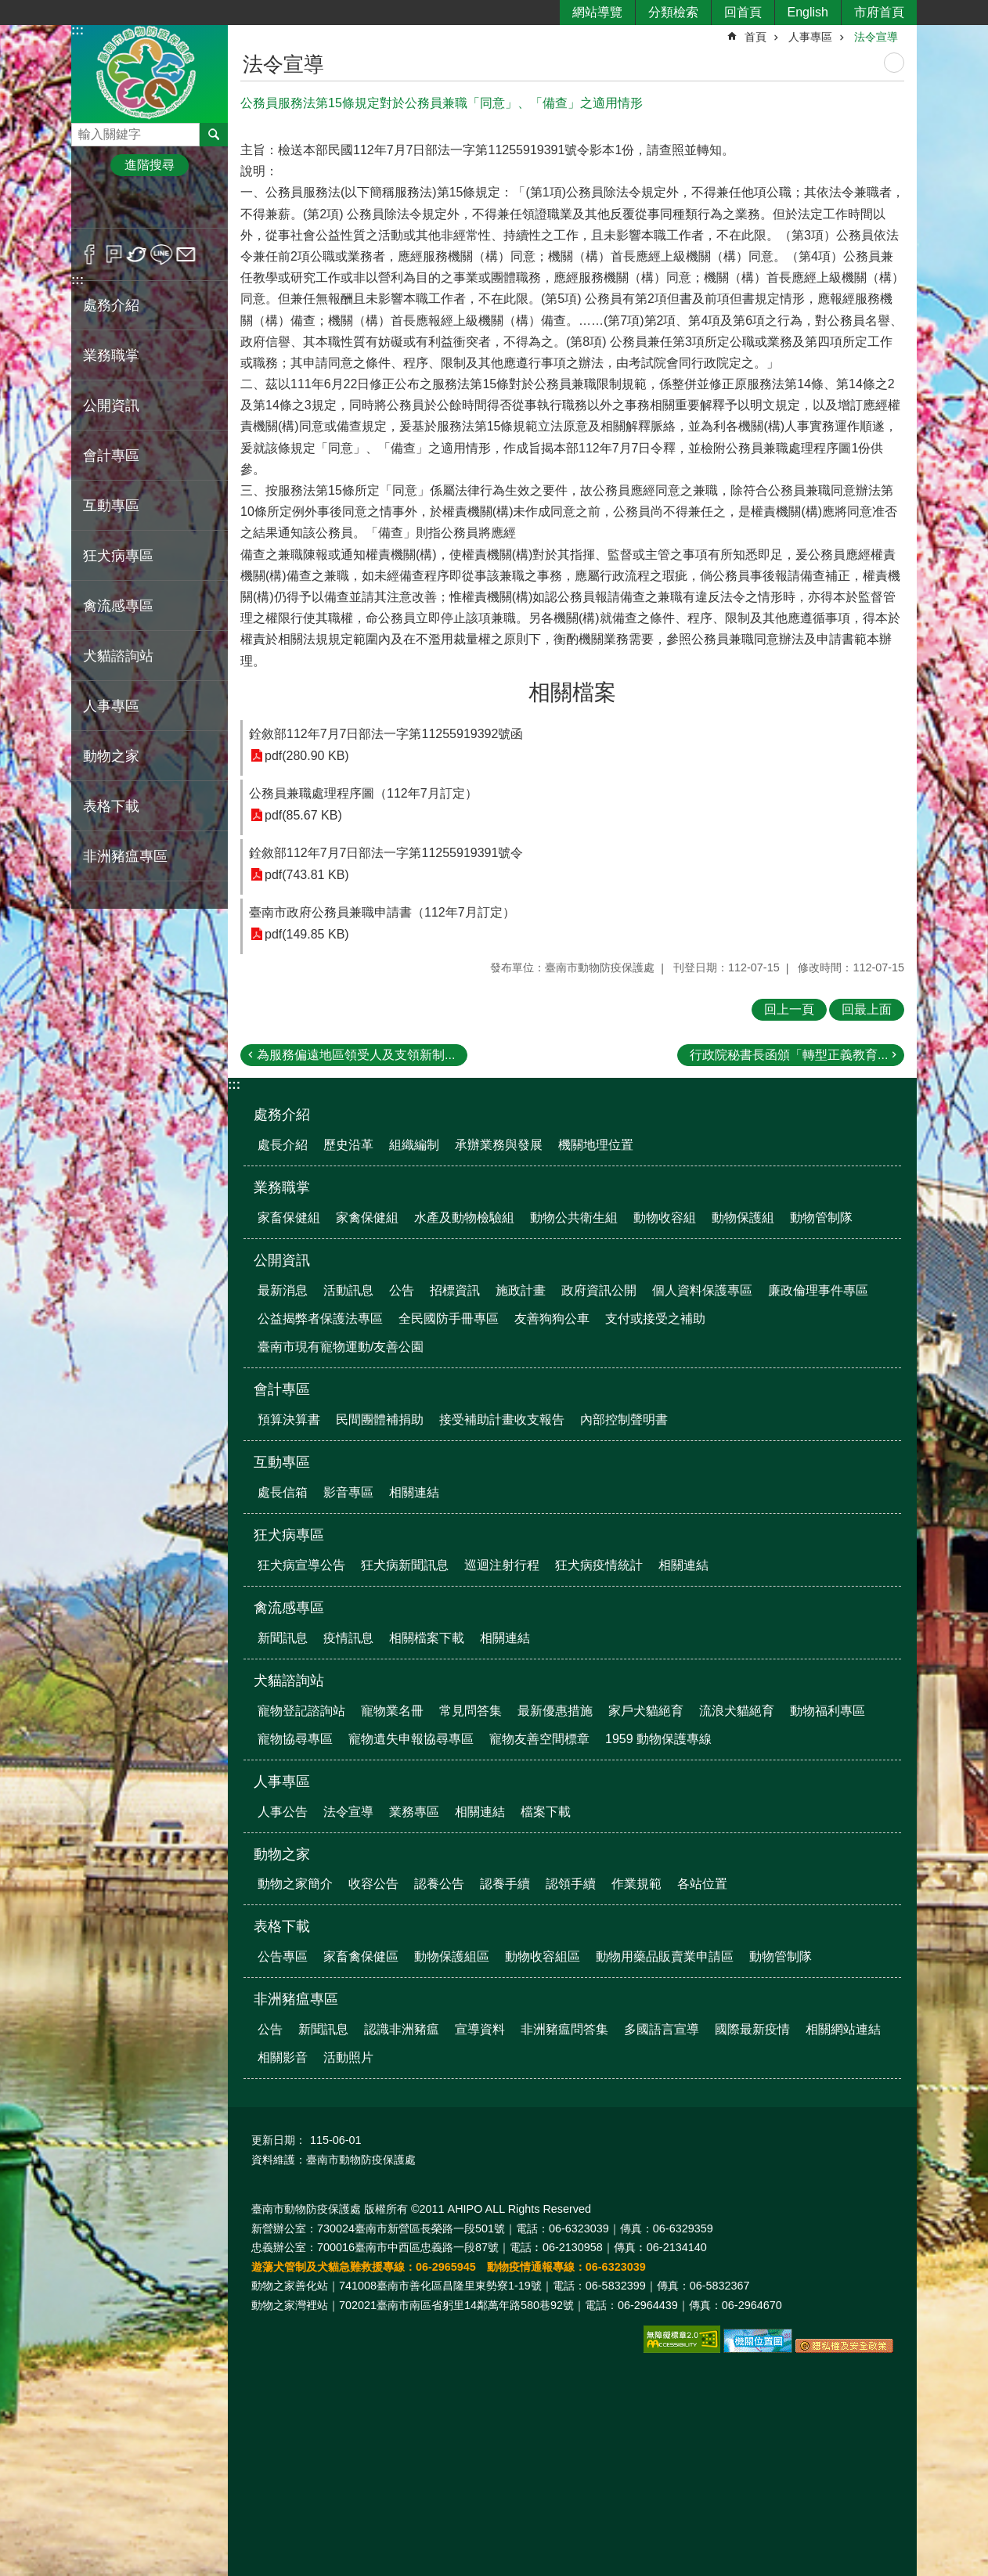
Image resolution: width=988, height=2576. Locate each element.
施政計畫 (521, 1290)
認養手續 (505, 1883)
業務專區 (414, 1811)
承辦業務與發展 (499, 1144)
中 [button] (149, 206)
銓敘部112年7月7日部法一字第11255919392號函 (386, 733)
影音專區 (348, 1492)
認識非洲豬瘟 (401, 2029)
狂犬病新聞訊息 (405, 1565)
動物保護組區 (451, 1956)
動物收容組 (664, 1217)
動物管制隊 (821, 1217)
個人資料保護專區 (702, 1290)
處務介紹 (111, 305)
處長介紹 (283, 1144)
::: (77, 30)
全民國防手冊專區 (448, 1318)
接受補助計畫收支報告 (501, 1419)
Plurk (114, 254)
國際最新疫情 (752, 2029)
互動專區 (111, 505)
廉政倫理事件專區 (818, 1290)
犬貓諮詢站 (118, 656)
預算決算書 (289, 1419)
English (808, 12)
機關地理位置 (595, 1144)
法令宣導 (876, 37)
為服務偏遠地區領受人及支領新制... (356, 1054)
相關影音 (283, 2057)
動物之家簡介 (295, 1883)
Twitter (137, 254)
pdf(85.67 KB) (303, 815)
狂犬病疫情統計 (599, 1565)
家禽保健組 (367, 1217)
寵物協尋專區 (295, 1739)
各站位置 (702, 1883)
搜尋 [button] (214, 134)
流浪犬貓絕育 (736, 1710)
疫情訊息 (348, 1638)
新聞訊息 (283, 1638)
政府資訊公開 (598, 1290)
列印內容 (894, 62)
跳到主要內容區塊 (8, 8)
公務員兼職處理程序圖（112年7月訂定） (363, 793)
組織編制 (414, 1144)
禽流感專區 (118, 606)
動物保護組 (743, 1217)
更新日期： (278, 2140)
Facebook (90, 254)
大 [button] (198, 206)
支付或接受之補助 (655, 1318)
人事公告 (283, 1811)
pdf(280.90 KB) (307, 755)
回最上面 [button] (867, 1009)
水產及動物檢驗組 (464, 1217)
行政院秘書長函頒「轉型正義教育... (789, 1054)
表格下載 (111, 806)
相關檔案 (572, 692)
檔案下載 (546, 1811)
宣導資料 (480, 2029)
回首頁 (743, 12)
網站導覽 (597, 12)
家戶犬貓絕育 (645, 1710)
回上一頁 (789, 1009)
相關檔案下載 (426, 1638)
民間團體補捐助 (380, 1419)
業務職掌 (111, 355)
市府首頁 (879, 12)
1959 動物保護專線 (658, 1739)
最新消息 (283, 1290)
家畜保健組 (289, 1217)
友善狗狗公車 (552, 1318)
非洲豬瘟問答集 (564, 2029)
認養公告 (439, 1883)
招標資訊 (455, 1290)
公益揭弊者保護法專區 (320, 1318)
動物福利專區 (827, 1710)
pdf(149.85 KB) (307, 934)
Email (186, 254)
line (162, 254)
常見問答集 (470, 1710)
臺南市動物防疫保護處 (149, 73)
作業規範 (636, 1883)
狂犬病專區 (118, 556)
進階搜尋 (149, 164)
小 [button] (101, 206)
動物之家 (111, 756)
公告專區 (283, 1956)
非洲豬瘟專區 (125, 856)
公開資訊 (111, 405)
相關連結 (414, 1492)
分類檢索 (673, 12)
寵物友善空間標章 (539, 1739)
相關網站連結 (843, 2029)
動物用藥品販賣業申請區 (665, 1956)
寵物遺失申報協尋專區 (411, 1739)
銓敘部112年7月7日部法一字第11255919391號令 (386, 852)
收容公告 (373, 1883)
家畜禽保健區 (360, 1956)
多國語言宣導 (661, 2029)
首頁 (755, 37)
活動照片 (348, 2057)
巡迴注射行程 (501, 1565)
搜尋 (83, 130)
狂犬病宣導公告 (301, 1565)
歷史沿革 (348, 1144)
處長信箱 (283, 1492)
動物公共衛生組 (574, 1217)
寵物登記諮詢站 (301, 1710)
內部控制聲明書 (624, 1419)
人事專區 (111, 706)
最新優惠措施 (555, 1710)
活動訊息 (348, 1290)
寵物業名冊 (392, 1710)
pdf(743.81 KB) (307, 874)
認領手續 (571, 1883)
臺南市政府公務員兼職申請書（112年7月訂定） (382, 912)
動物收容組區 (542, 1956)
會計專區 (111, 455)
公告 (401, 1290)
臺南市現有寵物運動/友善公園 (341, 1346)
